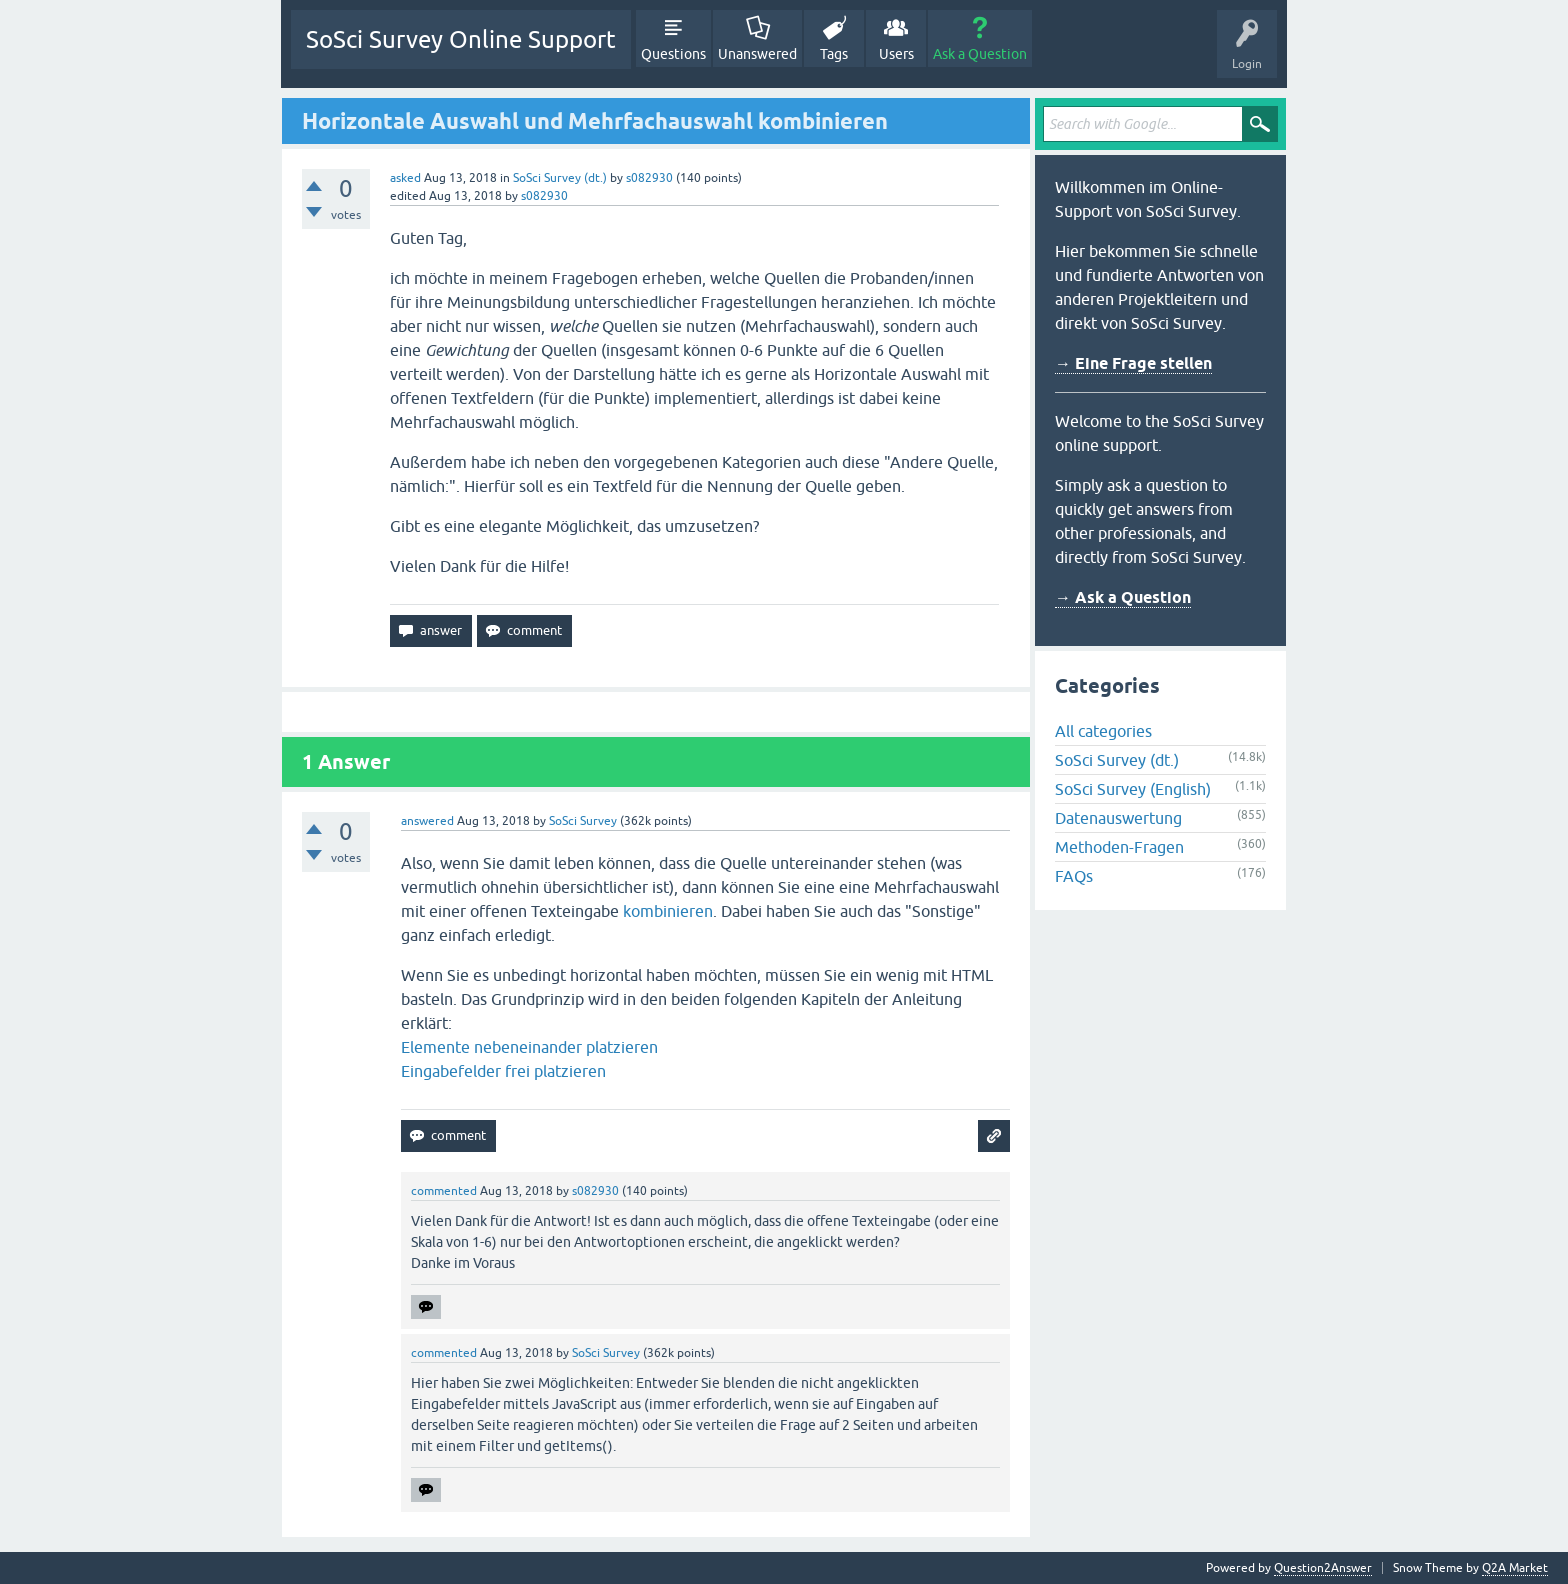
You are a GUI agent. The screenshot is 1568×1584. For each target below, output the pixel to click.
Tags (834, 54)
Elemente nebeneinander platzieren (529, 1047)
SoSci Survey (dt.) (560, 178)
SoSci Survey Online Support (461, 39)
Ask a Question (980, 54)
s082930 (649, 178)
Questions (673, 54)
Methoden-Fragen (1119, 847)
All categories (1103, 731)
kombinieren (668, 911)
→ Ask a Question (1123, 597)
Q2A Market (1515, 1568)
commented (444, 1191)
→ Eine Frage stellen (1133, 363)
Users (896, 54)
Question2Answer (1323, 1568)
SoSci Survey (583, 821)
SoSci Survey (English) (1133, 789)
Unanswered (757, 54)
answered (427, 821)
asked (405, 178)
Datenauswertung (1118, 818)
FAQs (1074, 876)
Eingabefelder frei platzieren (503, 1071)
